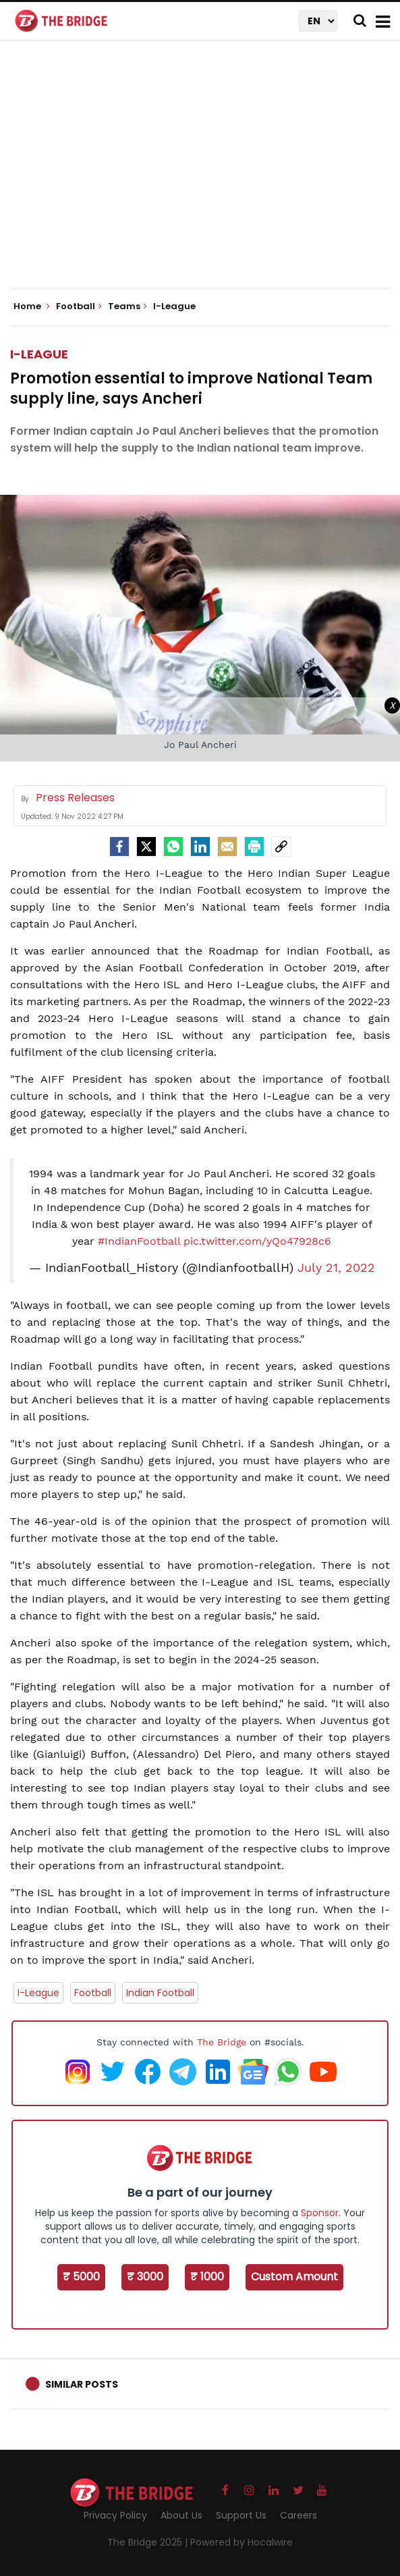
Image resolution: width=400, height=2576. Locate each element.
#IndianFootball (139, 1241)
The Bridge (221, 2042)
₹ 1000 (207, 2276)
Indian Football (160, 1993)
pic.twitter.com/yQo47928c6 (257, 1241)
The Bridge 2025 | (148, 2542)
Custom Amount (294, 2276)
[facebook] (119, 846)
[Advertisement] (205, 175)
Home (31, 306)
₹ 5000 (81, 2276)
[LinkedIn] (200, 846)
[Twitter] (146, 846)
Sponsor (320, 2213)
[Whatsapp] (173, 846)
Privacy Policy (115, 2515)
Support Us (241, 2515)
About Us (181, 2515)
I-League (39, 354)
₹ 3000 (145, 2276)
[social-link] (281, 846)
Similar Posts (81, 2384)
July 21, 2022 (336, 1267)
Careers (298, 2515)
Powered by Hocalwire (241, 2542)
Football (92, 1993)
